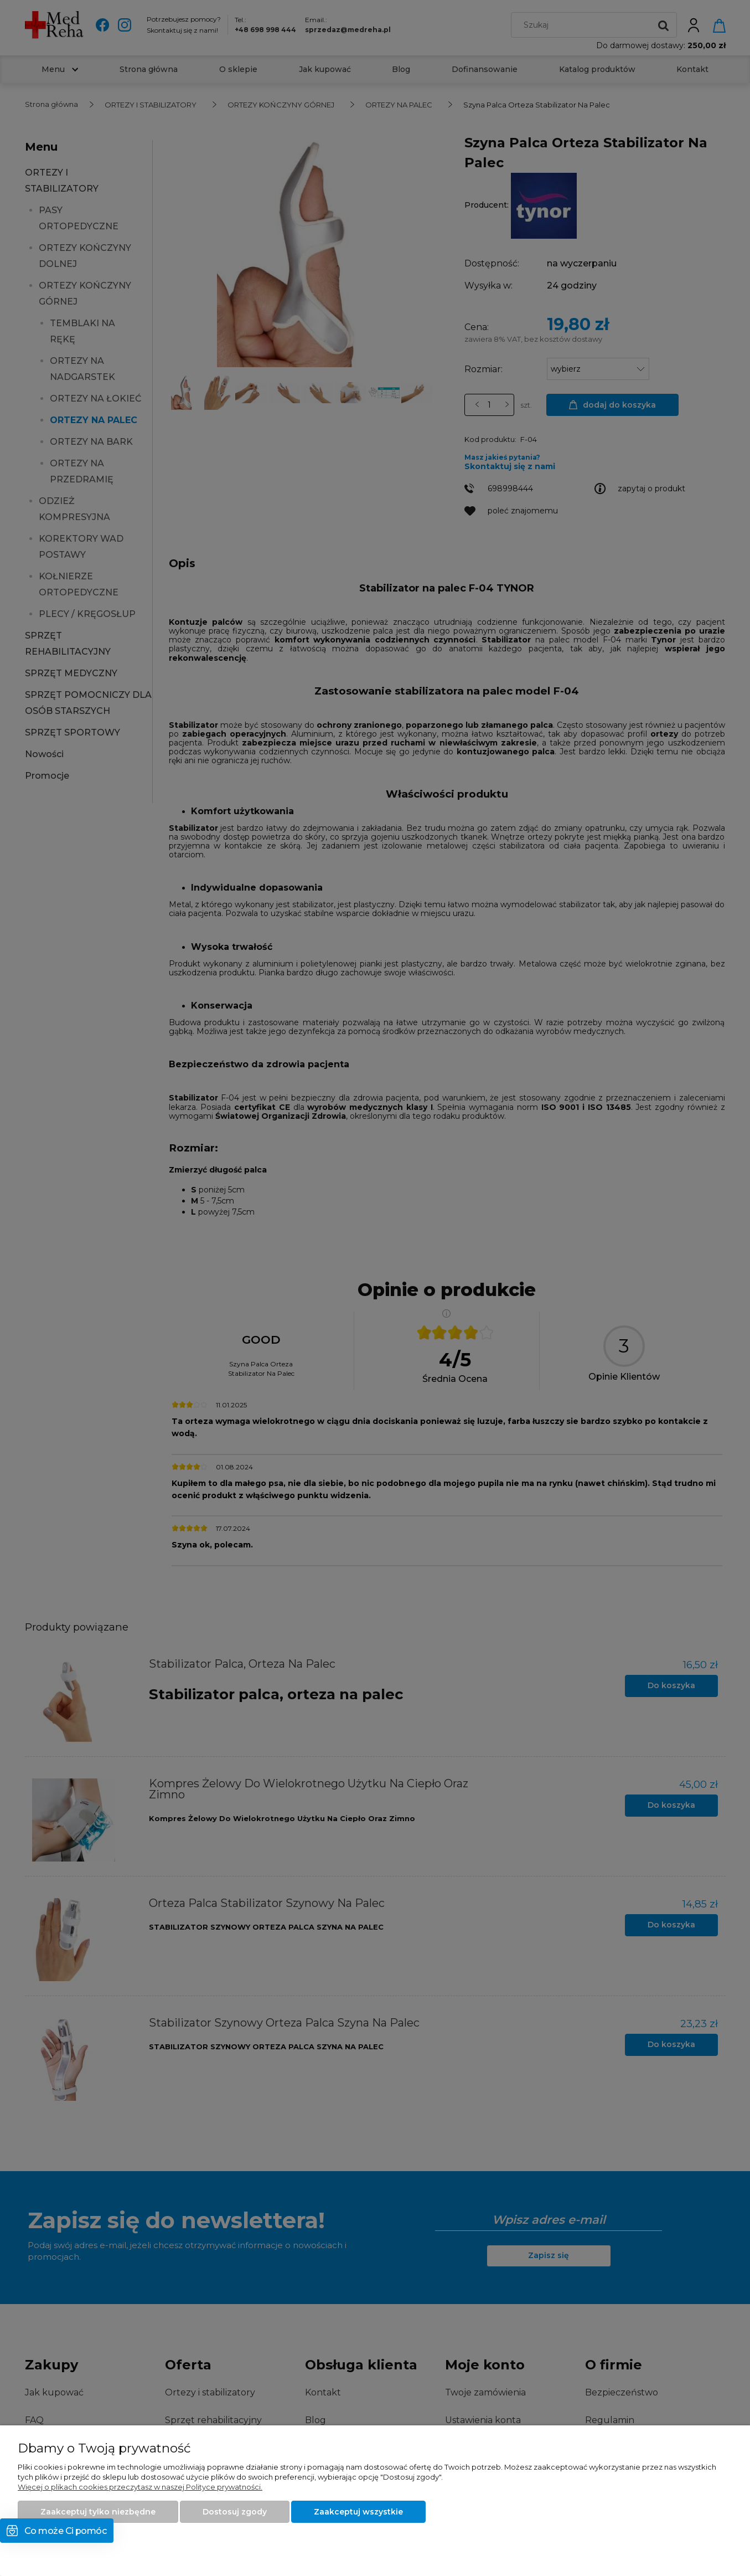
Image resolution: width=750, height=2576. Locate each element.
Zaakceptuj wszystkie (358, 2512)
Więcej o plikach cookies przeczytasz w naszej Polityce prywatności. (140, 2486)
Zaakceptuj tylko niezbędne (98, 2512)
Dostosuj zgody (235, 2512)
